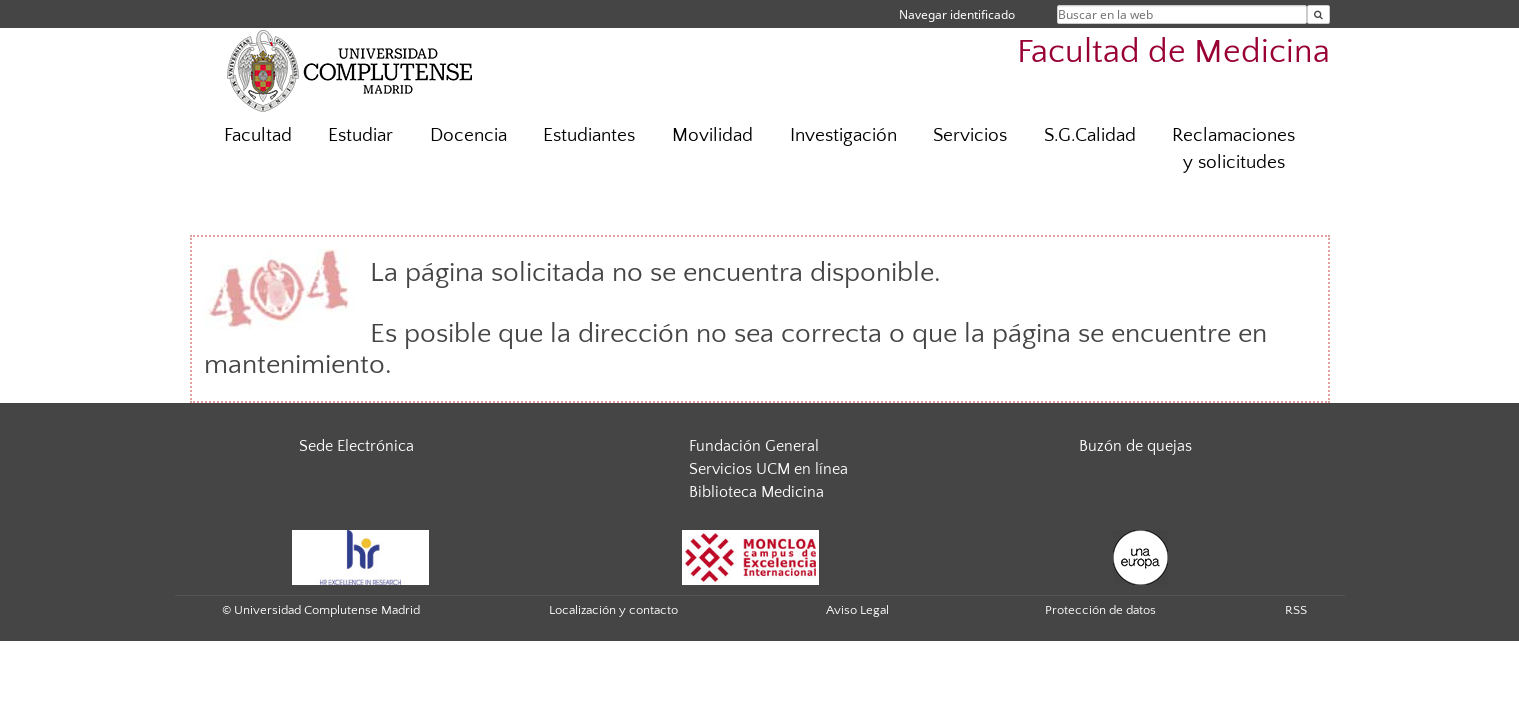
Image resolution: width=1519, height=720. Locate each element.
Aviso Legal (857, 610)
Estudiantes (589, 135)
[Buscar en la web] (1318, 14)
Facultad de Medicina (1173, 52)
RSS (1296, 610)
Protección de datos (1100, 610)
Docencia (468, 135)
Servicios (970, 135)
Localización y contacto (613, 610)
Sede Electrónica (356, 446)
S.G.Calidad (1090, 135)
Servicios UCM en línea (768, 469)
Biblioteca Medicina (756, 492)
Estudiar (360, 135)
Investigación (843, 135)
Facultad (258, 135)
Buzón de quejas (1135, 446)
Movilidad (712, 135)
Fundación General (754, 446)
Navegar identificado (957, 14)
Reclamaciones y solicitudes (1233, 149)
